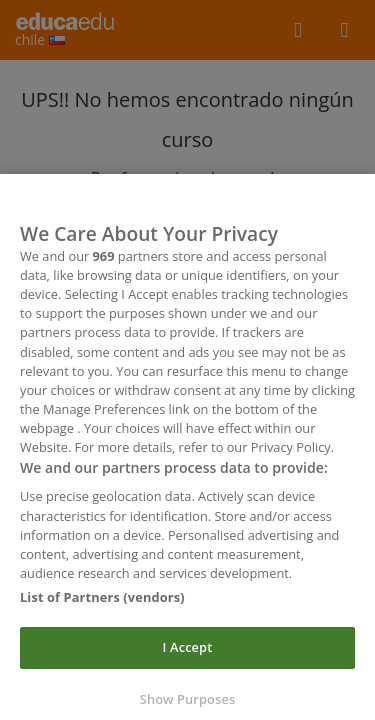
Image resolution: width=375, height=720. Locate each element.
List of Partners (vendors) (102, 604)
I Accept (188, 655)
